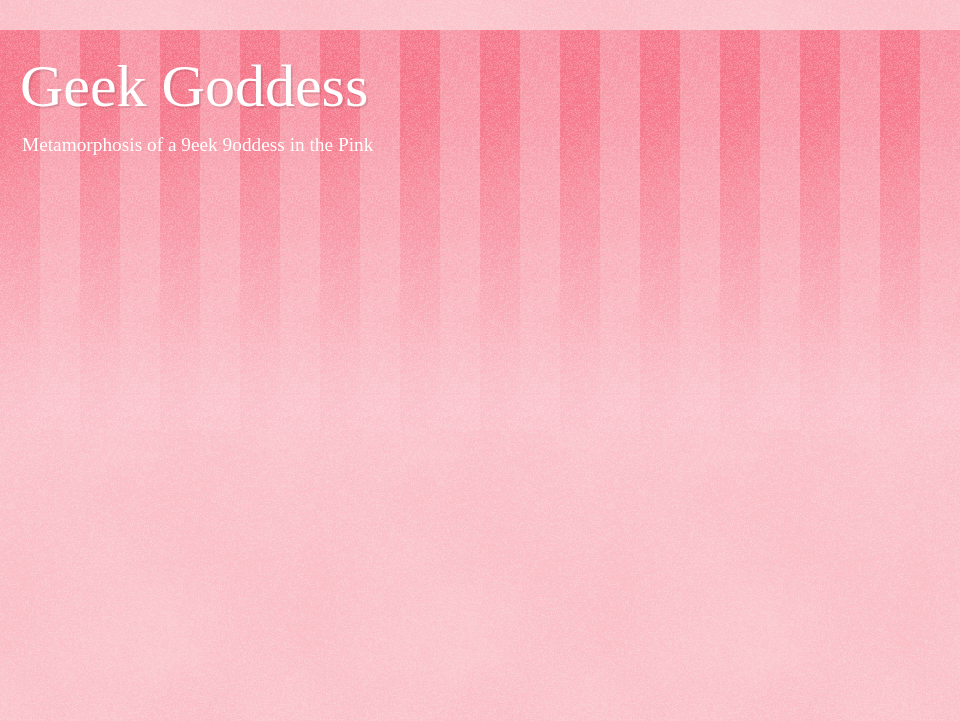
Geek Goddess (194, 86)
